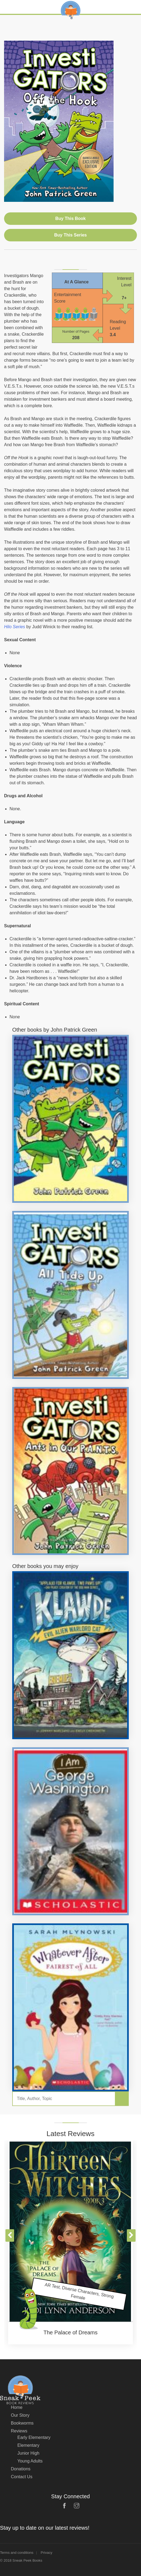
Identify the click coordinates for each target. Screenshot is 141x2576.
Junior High (28, 2453)
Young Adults (30, 2461)
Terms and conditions (16, 2553)
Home (17, 2407)
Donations (20, 2469)
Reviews (19, 2431)
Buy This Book (70, 218)
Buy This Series (70, 235)
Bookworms (22, 2423)
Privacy (46, 2553)
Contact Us (21, 2476)
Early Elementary (34, 2437)
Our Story (20, 2415)
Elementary (28, 2445)
